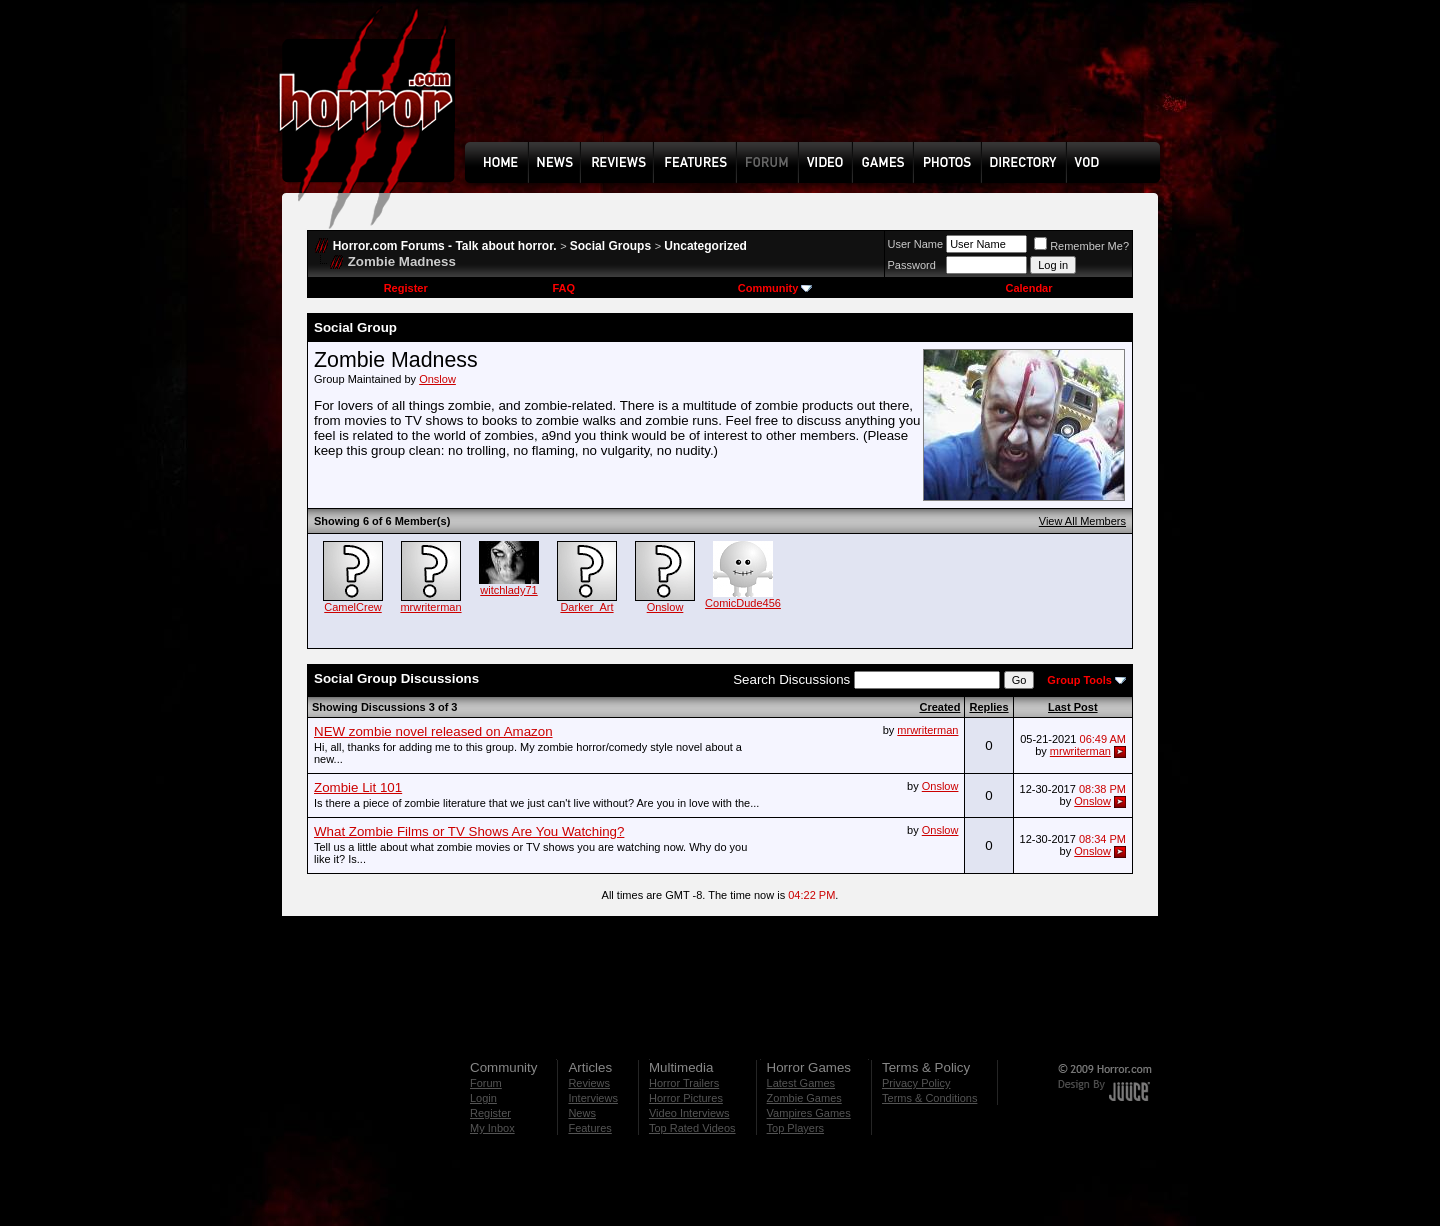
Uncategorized (705, 246)
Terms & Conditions (929, 1098)
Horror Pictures (686, 1098)
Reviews (589, 1083)
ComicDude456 (743, 603)
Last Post (1073, 707)
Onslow (437, 379)
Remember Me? (1081, 246)
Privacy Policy (916, 1083)
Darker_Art (586, 607)
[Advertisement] (819, 86)
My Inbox (492, 1128)
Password (912, 265)
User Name (916, 244)
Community (775, 288)
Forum (486, 1083)
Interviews (593, 1098)
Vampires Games (809, 1113)
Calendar (1028, 288)
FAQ (563, 288)
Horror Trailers (684, 1083)
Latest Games (801, 1083)
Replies (988, 707)
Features (589, 1128)
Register (406, 288)
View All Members (1082, 521)
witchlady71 (508, 590)
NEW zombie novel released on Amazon (433, 731)
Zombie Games (804, 1098)
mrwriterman (430, 607)
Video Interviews (689, 1113)
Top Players (795, 1128)
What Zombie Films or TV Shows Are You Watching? (469, 831)
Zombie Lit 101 (358, 787)
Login (483, 1098)
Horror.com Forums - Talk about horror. (445, 246)
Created (939, 707)
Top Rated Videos (692, 1128)
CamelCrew (352, 607)
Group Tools (1079, 680)
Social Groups (610, 246)
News (582, 1113)
